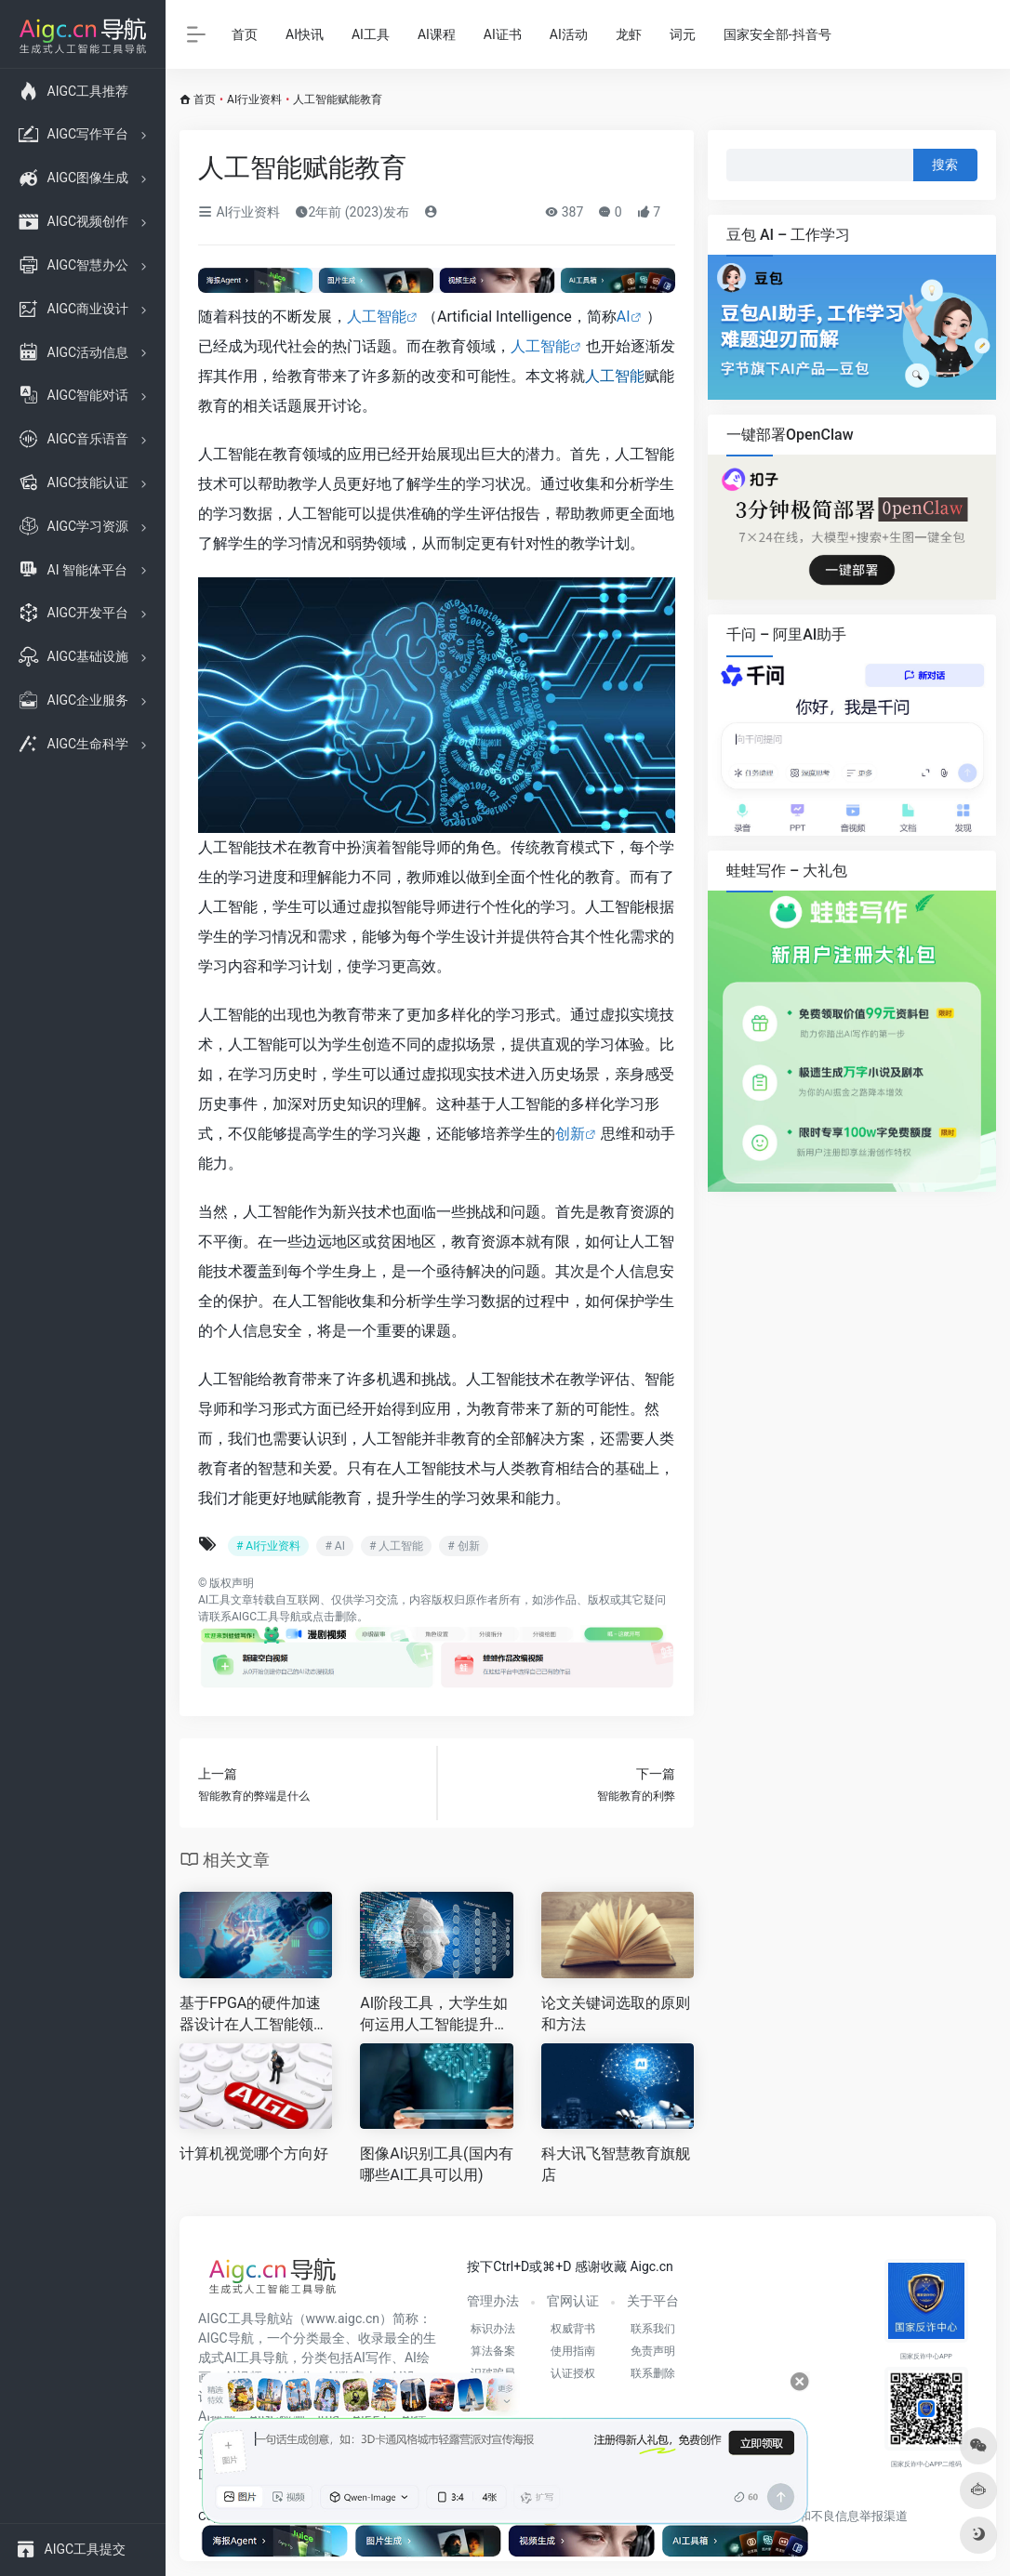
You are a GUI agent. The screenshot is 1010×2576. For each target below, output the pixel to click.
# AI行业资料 (268, 1545)
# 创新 (463, 1545)
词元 (683, 34)
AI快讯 (305, 34)
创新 (570, 1134)
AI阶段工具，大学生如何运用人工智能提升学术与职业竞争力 (434, 2015)
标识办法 (493, 2328)
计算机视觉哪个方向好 (253, 2153)
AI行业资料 (254, 99)
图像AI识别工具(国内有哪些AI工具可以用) (436, 2164)
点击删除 (334, 1616)
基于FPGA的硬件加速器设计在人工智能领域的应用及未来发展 (253, 2015)
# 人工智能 (396, 1545)
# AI (334, 1545)
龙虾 (629, 34)
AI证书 (503, 34)
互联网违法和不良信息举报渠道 (823, 2516)
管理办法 (493, 2300)
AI (624, 316)
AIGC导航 (226, 2338)
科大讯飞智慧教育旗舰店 (615, 2164)
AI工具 (371, 34)
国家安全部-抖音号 (777, 34)
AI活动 (569, 34)
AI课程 (437, 34)
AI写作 (372, 2357)
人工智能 (376, 316)
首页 (245, 34)
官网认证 (573, 2300)
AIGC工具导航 (266, 1616)
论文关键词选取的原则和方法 (615, 2013)
